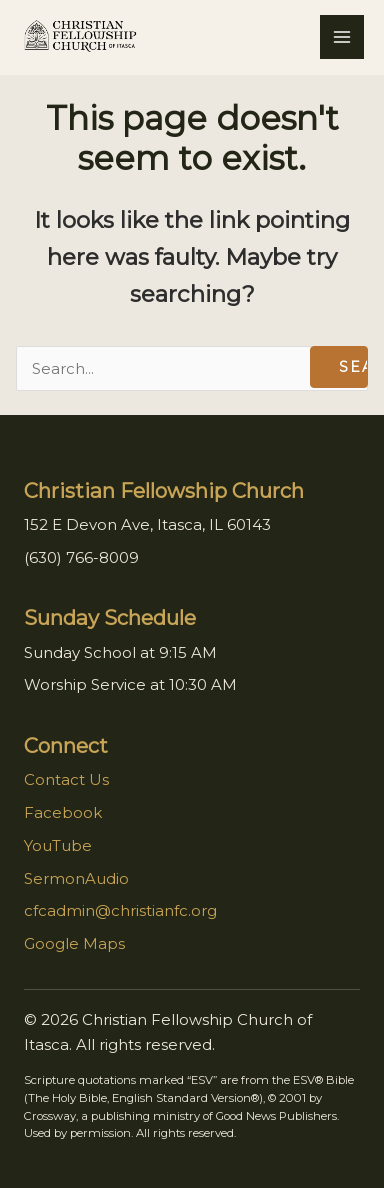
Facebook (63, 812)
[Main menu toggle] (342, 37)
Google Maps (74, 943)
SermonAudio (76, 878)
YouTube (58, 845)
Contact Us (66, 779)
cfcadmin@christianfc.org (120, 910)
